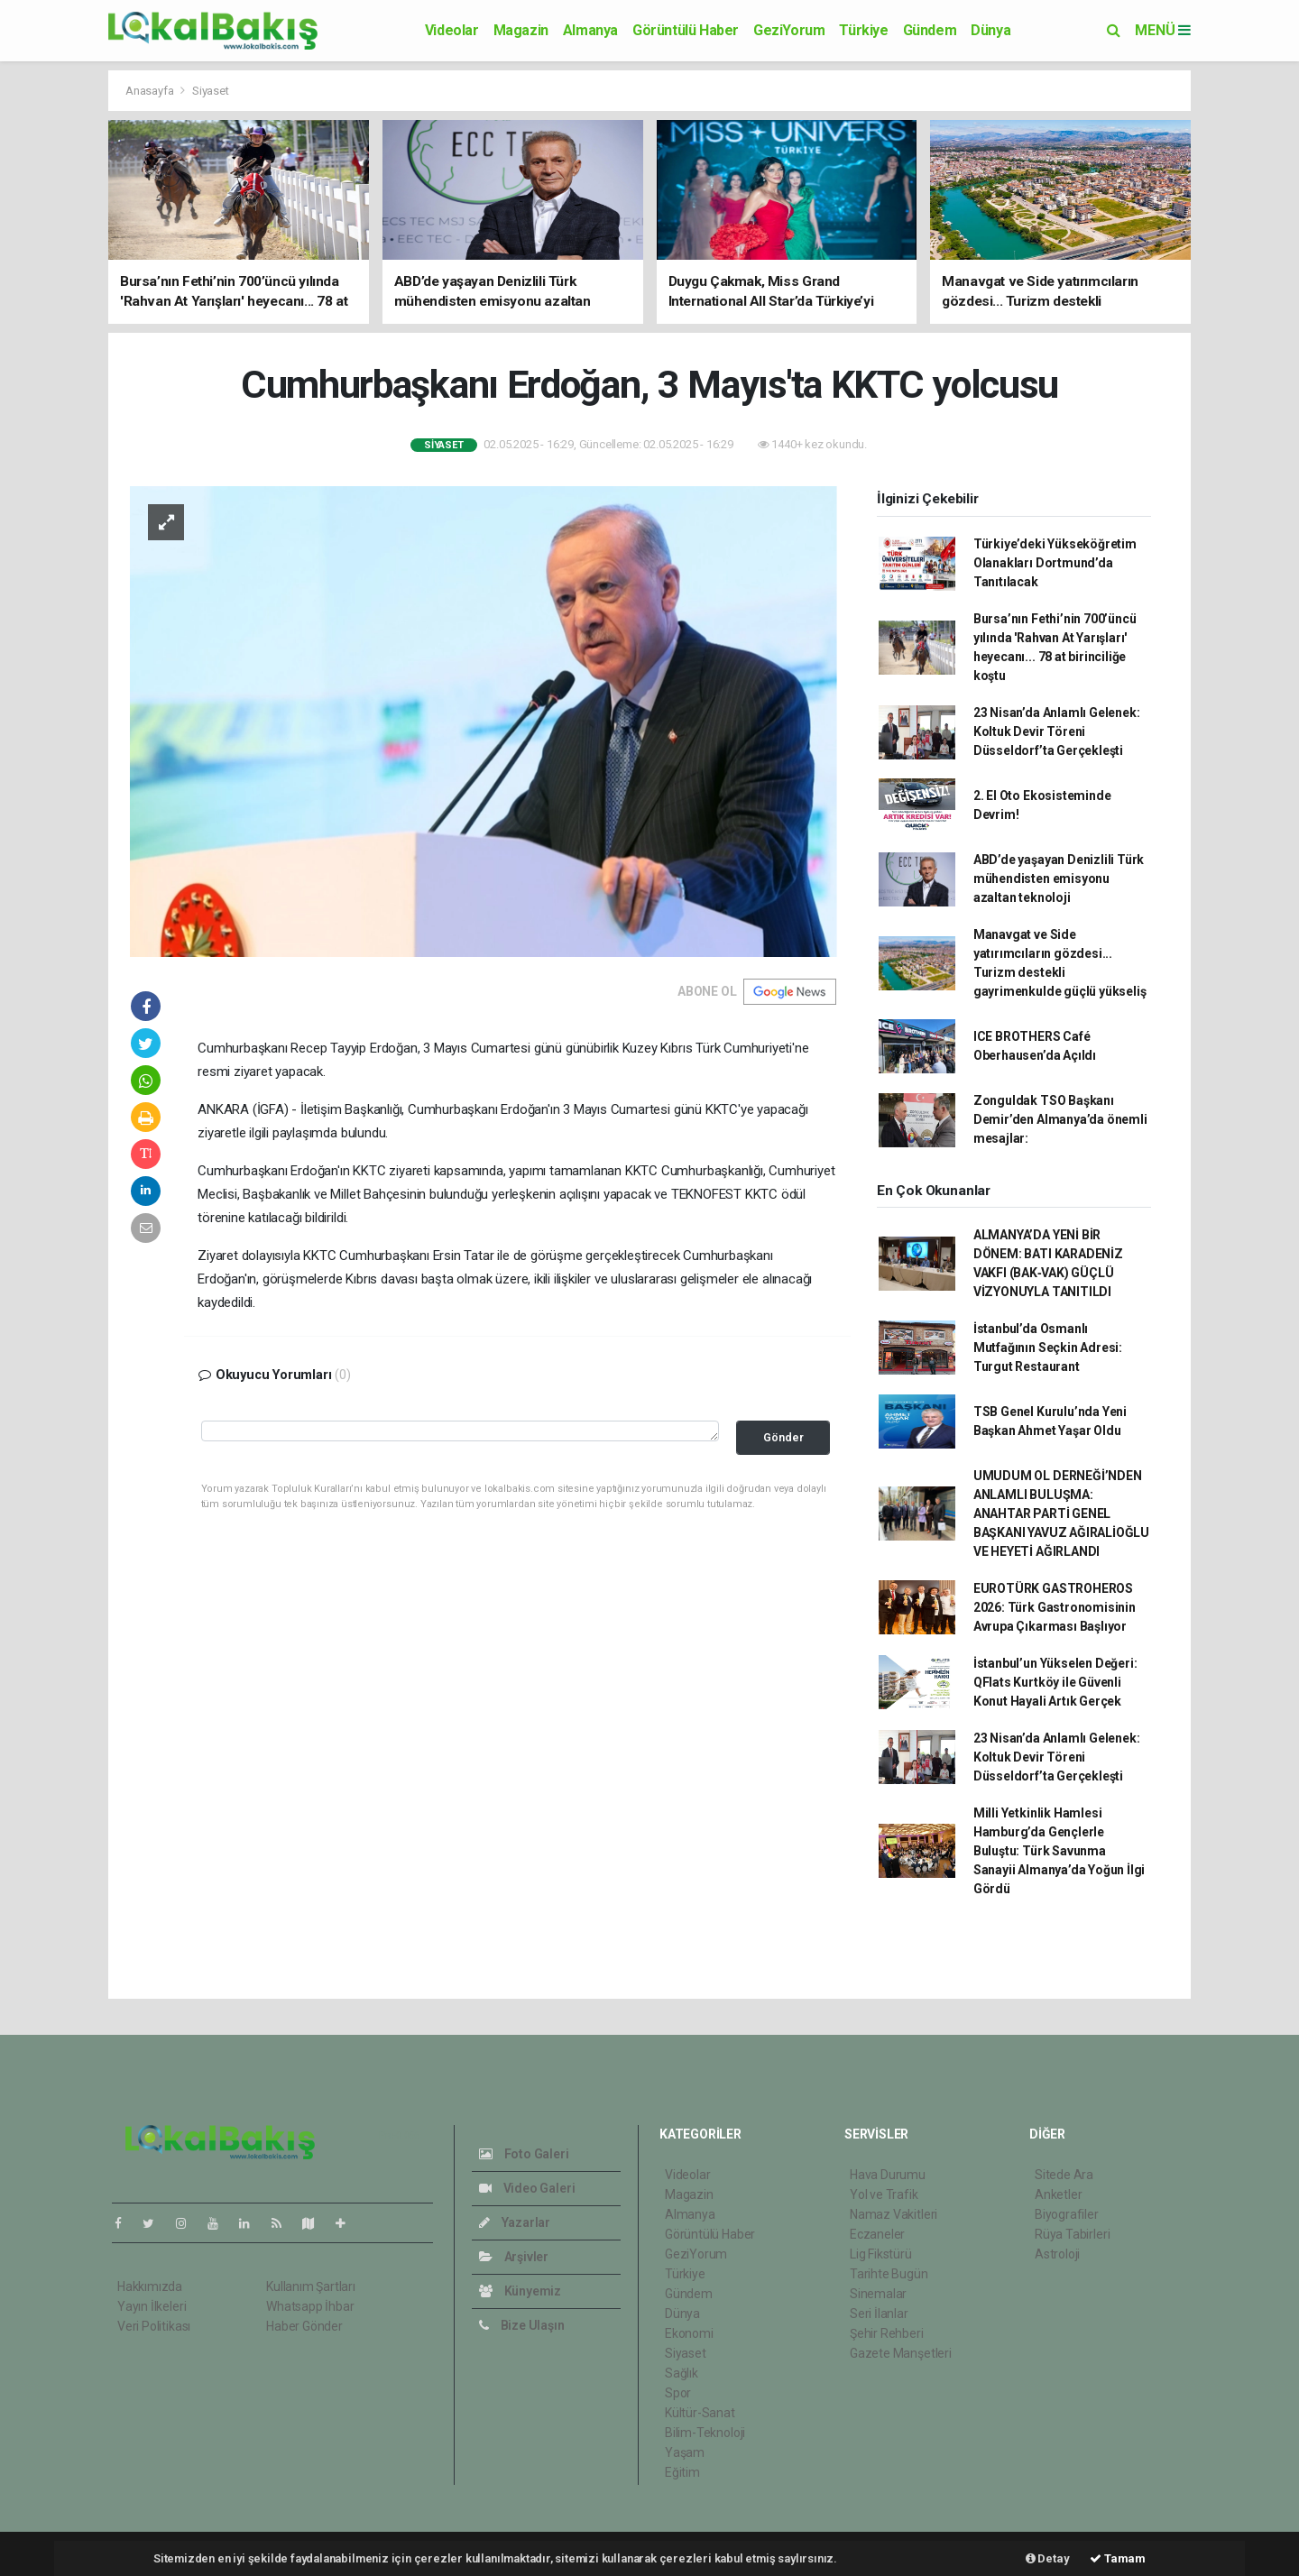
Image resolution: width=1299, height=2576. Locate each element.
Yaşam (685, 2452)
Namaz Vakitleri (893, 2214)
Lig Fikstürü (881, 2254)
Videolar (452, 30)
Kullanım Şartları (310, 2286)
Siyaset (210, 90)
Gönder (783, 1437)
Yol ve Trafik (884, 2194)
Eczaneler (877, 2234)
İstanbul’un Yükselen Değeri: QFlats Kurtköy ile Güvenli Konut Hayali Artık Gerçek (1055, 1682)
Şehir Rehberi (887, 2333)
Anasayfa (150, 90)
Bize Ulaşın (522, 2325)
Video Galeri (527, 2188)
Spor (678, 2393)
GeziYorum (789, 30)
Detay (1048, 2558)
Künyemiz (520, 2291)
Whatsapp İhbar (310, 2306)
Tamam (1118, 2558)
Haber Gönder (304, 2326)
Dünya (990, 30)
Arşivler (513, 2256)
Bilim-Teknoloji (705, 2432)
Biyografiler (1067, 2214)
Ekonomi (689, 2333)
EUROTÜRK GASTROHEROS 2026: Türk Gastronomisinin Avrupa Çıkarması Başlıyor (1054, 1607)
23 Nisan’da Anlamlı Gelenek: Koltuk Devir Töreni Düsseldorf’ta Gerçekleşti (1056, 731)
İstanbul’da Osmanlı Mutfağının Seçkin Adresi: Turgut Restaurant (1047, 1347)
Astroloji (1057, 2254)
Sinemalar (878, 2293)
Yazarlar (514, 2222)
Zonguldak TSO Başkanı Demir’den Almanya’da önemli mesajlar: (1060, 1119)
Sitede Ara (1064, 2174)
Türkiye (863, 30)
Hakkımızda (149, 2286)
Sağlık (681, 2373)
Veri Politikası (153, 2326)
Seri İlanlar (879, 2313)
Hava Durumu (888, 2174)
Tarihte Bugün (889, 2274)
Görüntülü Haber (685, 30)
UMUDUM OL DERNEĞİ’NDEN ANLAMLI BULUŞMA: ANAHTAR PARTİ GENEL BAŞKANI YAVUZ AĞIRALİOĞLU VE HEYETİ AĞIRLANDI (1061, 1513)
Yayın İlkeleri (151, 2306)
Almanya (590, 30)
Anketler (1058, 2194)
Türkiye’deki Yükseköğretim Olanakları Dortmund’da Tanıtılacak (1055, 563)
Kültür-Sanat (700, 2413)
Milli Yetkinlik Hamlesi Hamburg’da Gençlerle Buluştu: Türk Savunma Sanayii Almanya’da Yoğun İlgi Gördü (1059, 1851)
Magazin (520, 30)
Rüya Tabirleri (1072, 2234)
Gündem (930, 30)
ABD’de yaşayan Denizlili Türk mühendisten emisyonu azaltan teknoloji (1058, 878)
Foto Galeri (524, 2154)
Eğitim (682, 2472)
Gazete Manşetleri (901, 2353)
